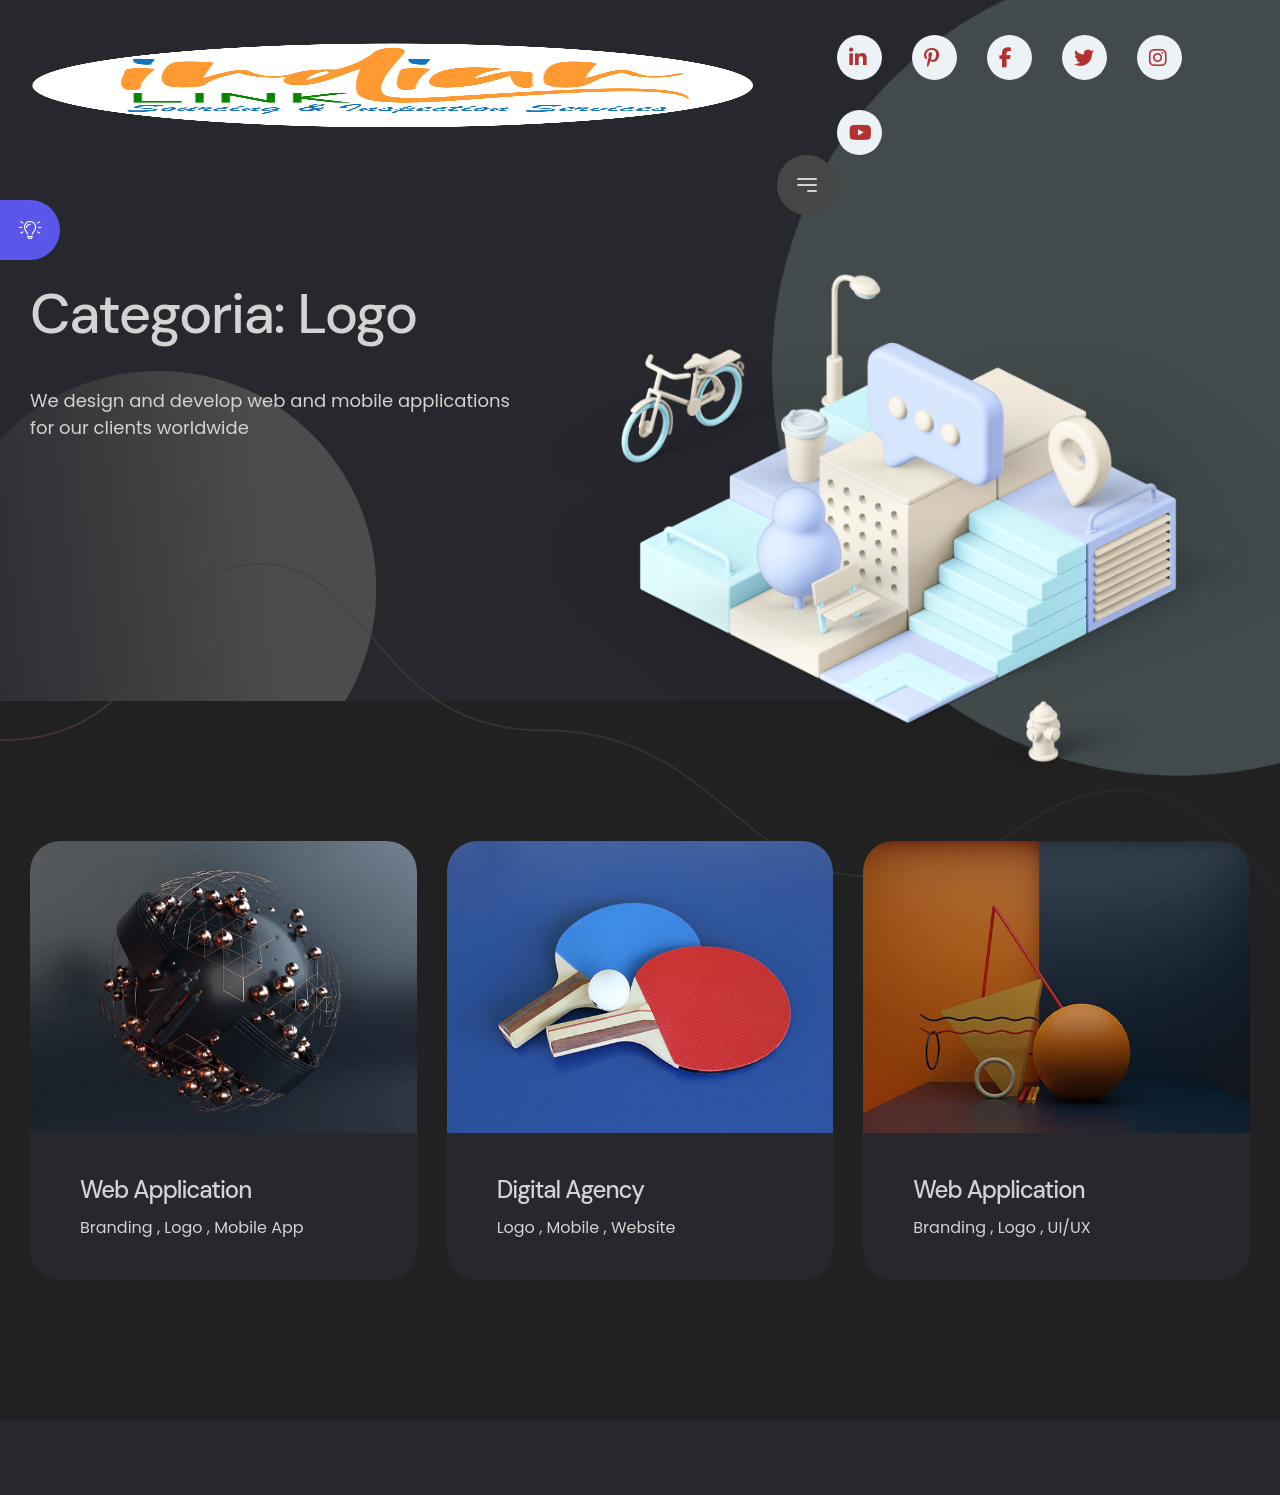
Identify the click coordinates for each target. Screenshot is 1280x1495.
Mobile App (258, 1227)
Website (643, 1227)
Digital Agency (570, 1189)
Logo (183, 1227)
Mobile (573, 1227)
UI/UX (1069, 1227)
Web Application (165, 1189)
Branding (116, 1227)
